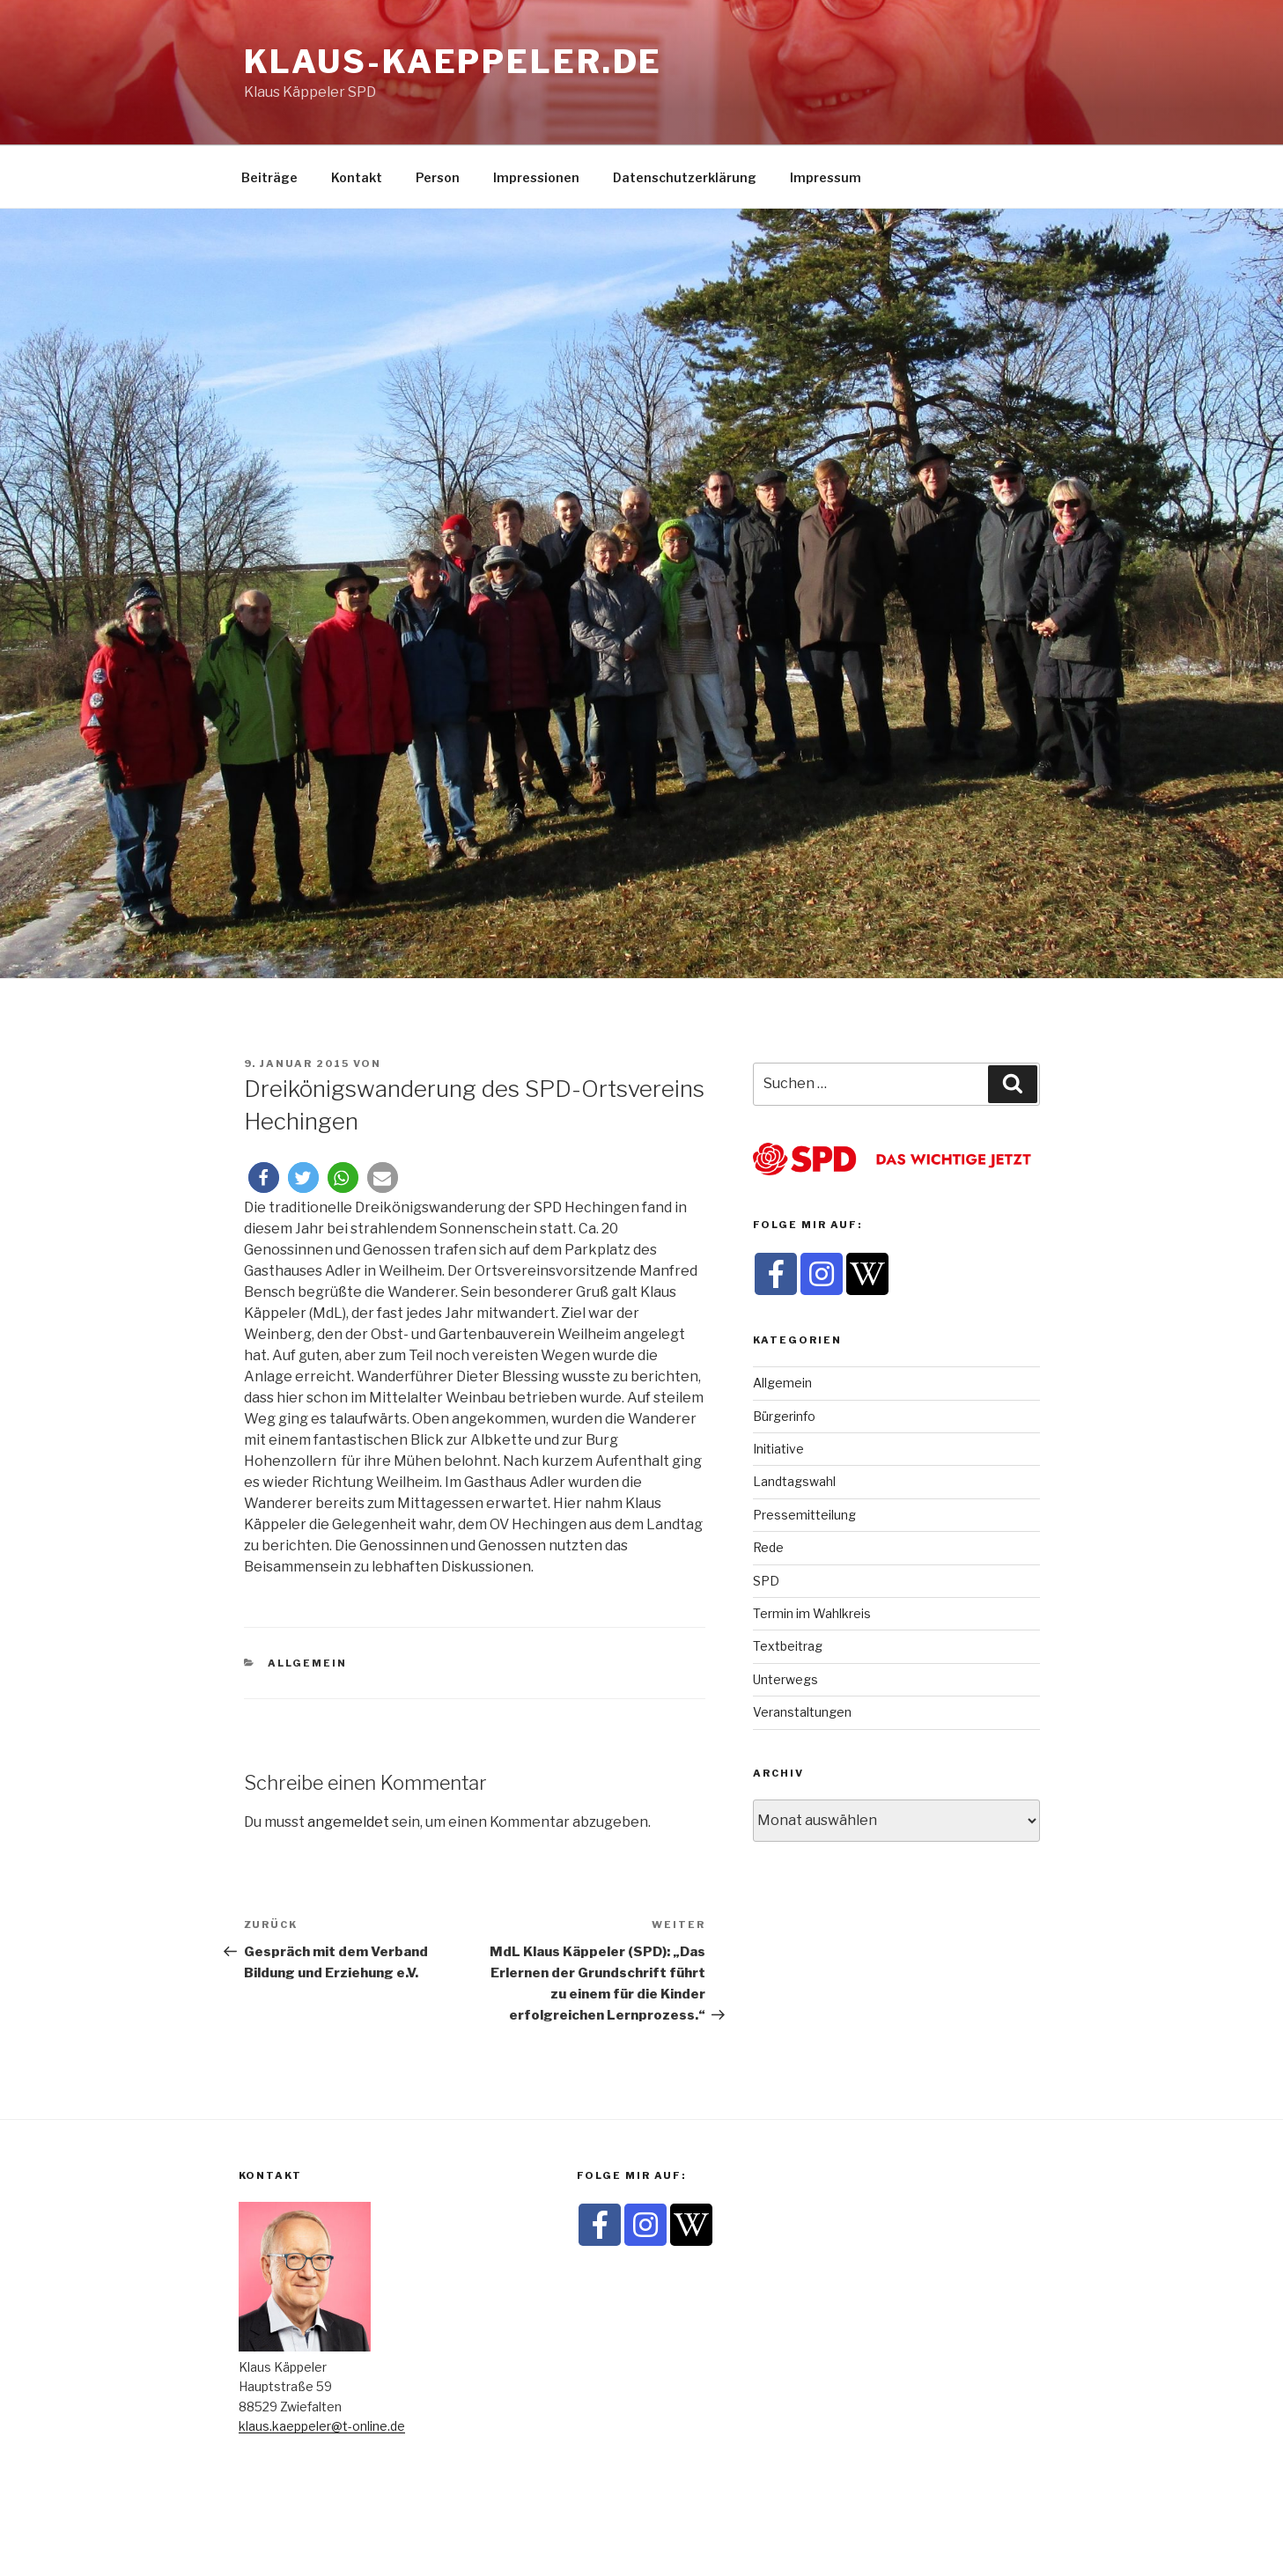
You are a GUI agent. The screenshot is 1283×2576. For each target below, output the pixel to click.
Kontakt (356, 177)
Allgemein (307, 1663)
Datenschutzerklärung (684, 177)
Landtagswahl (794, 1481)
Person (438, 177)
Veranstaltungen (802, 1711)
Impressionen (536, 177)
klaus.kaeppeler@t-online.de (322, 2425)
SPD (766, 1580)
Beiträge (269, 177)
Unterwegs (785, 1679)
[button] (263, 1177)
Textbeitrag (787, 1645)
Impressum (825, 177)
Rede (768, 1547)
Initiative (778, 1448)
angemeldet (348, 1822)
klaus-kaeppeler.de (453, 61)
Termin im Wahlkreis (812, 1613)
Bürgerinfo (784, 1416)
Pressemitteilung (804, 1514)
